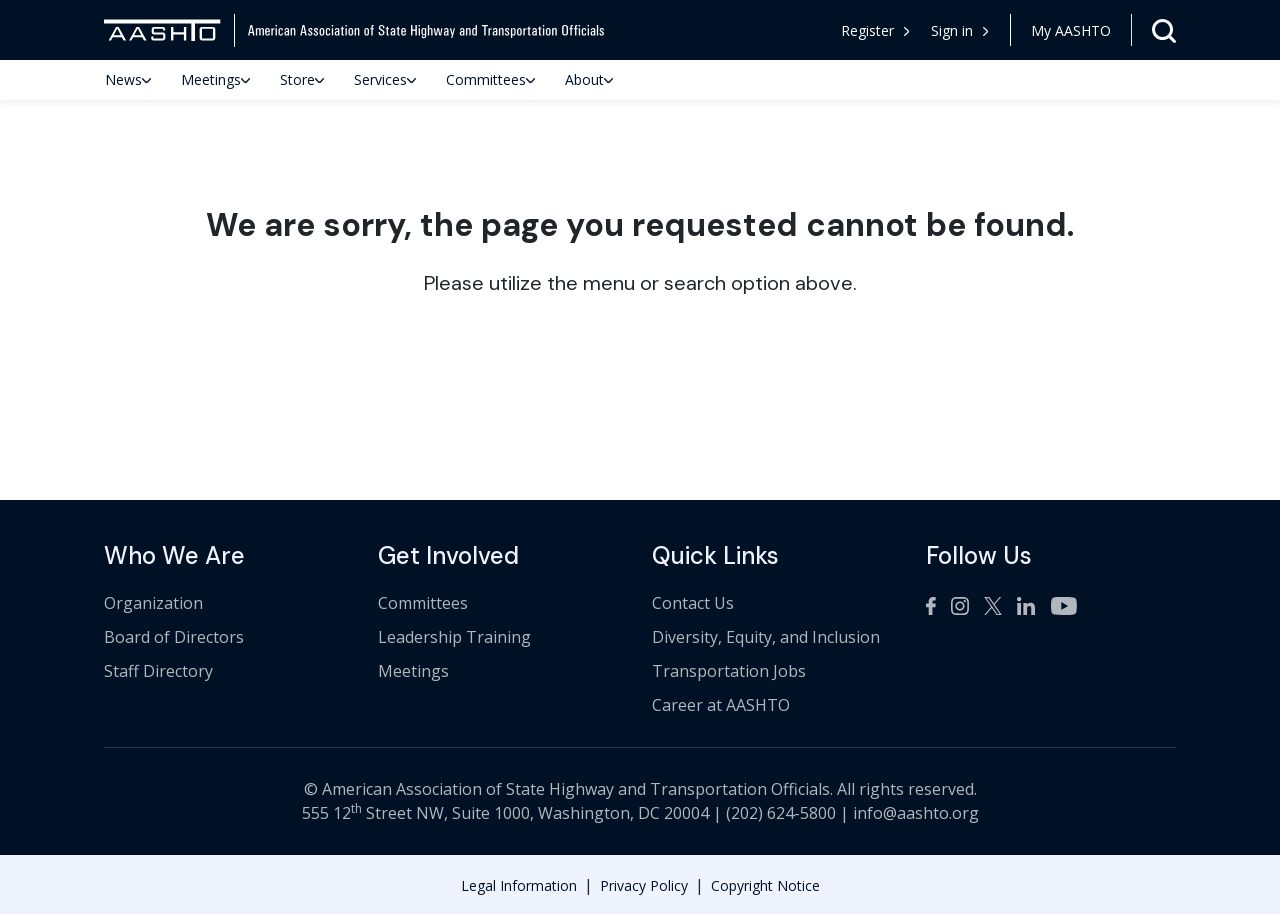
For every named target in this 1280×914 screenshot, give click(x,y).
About (589, 80)
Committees (490, 80)
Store (302, 80)
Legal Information (519, 885)
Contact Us (693, 603)
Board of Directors (174, 637)
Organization (153, 603)
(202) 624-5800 (781, 813)
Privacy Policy (644, 885)
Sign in (959, 30)
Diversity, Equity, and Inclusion (766, 637)
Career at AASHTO (721, 705)
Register (875, 30)
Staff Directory (158, 671)
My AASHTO (1071, 30)
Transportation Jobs (729, 671)
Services (385, 80)
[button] (960, 30)
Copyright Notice (765, 885)
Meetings (215, 80)
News (128, 80)
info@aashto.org (916, 813)
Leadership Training (454, 637)
